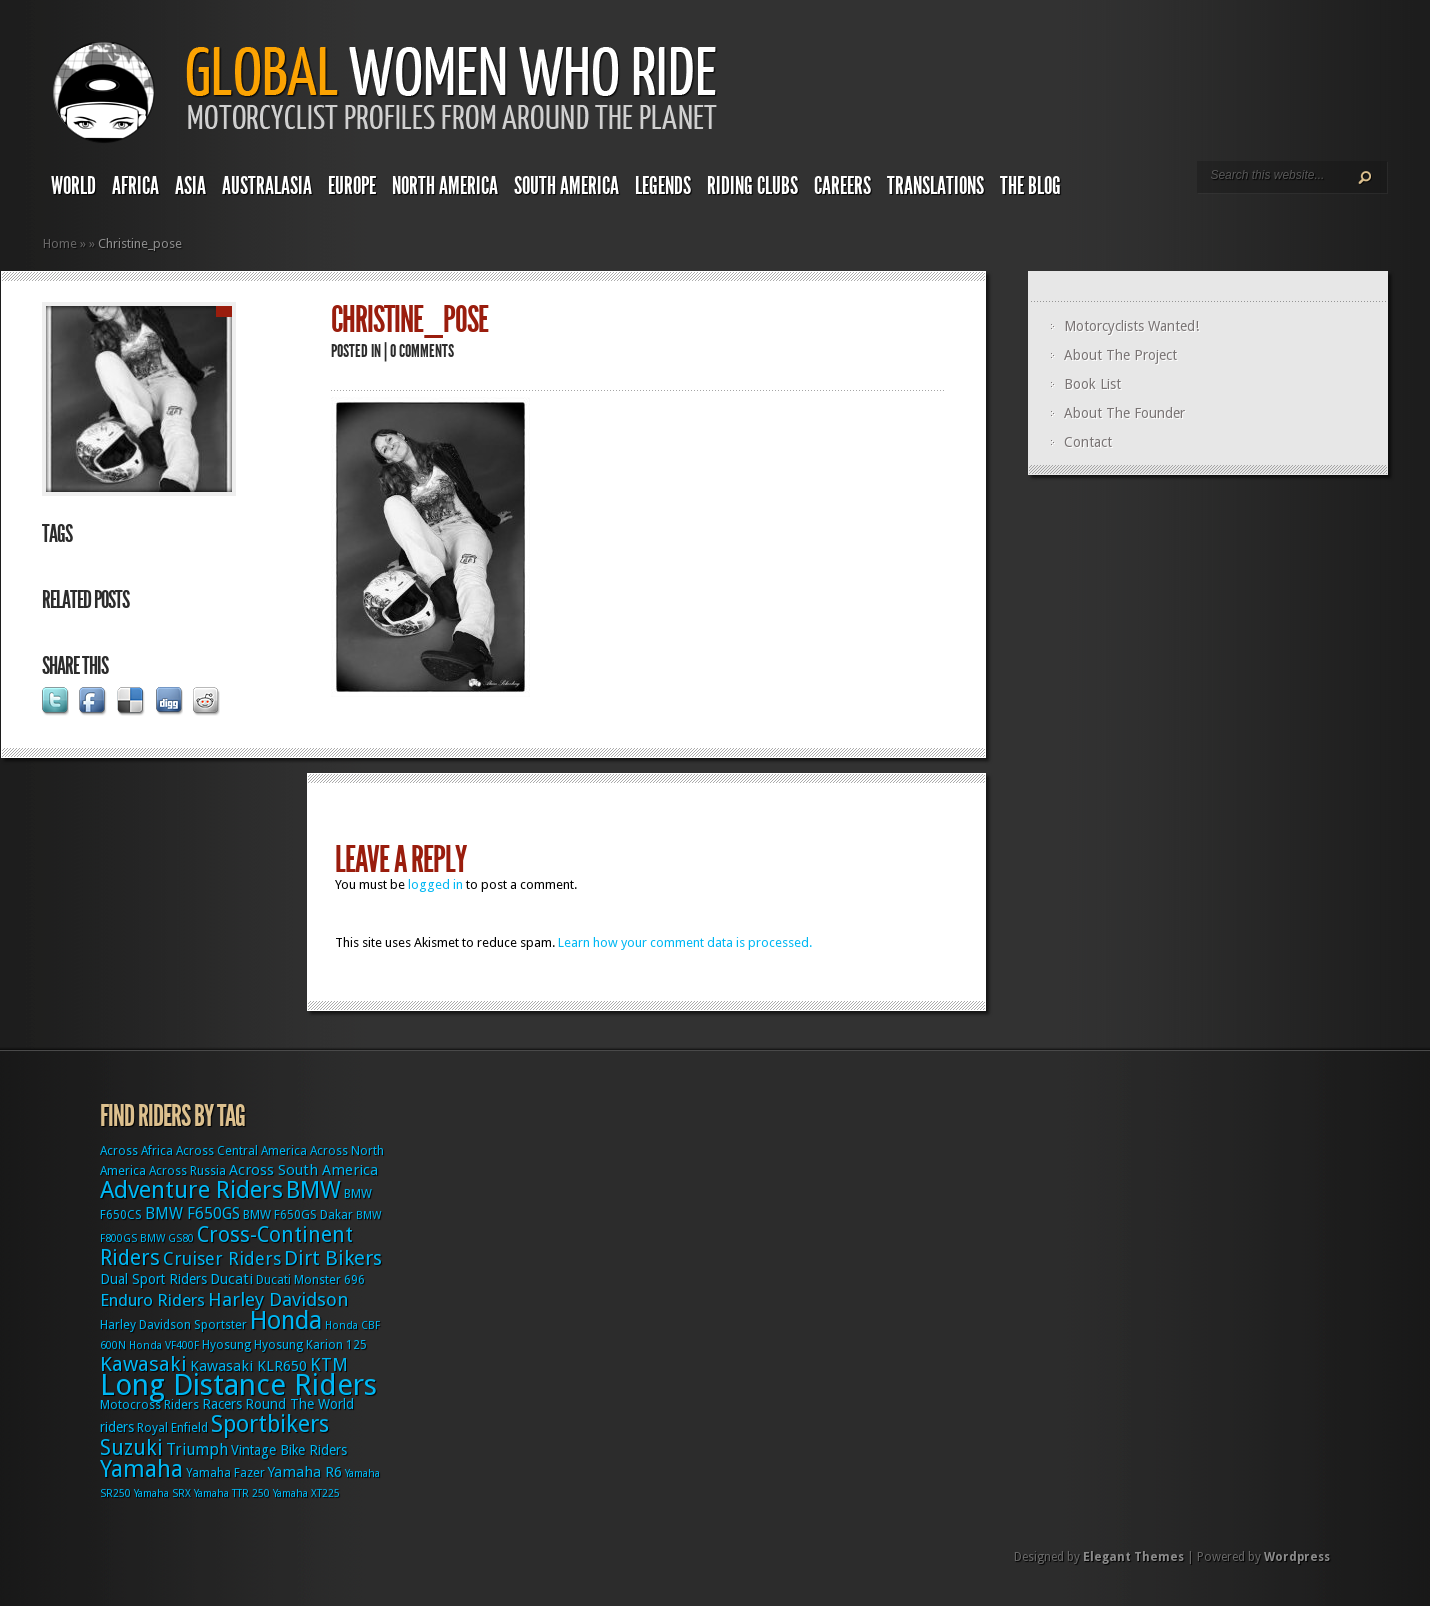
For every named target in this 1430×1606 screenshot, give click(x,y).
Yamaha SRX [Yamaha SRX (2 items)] (162, 1493)
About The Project (1120, 355)
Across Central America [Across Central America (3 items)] (241, 1151)
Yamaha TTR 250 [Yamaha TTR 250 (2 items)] (232, 1493)
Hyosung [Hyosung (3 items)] (226, 1345)
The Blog (1030, 186)
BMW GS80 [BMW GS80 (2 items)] (167, 1238)
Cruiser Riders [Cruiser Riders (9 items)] (222, 1258)
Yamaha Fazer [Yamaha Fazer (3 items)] (225, 1473)
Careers (842, 186)
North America (445, 186)
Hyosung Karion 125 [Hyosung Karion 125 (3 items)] (310, 1345)
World (73, 186)
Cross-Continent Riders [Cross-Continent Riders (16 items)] (226, 1246)
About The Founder (1124, 413)
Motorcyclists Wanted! (1131, 326)
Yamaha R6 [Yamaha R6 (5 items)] (305, 1472)
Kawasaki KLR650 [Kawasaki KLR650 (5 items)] (248, 1366)
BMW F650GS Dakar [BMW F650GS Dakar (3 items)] (298, 1215)
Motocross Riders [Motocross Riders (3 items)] (149, 1405)
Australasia (267, 186)
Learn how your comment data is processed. (685, 942)
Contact (1088, 442)
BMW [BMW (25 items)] (313, 1190)
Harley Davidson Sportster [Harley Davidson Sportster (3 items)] (173, 1325)
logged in (435, 884)
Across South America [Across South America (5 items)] (303, 1170)
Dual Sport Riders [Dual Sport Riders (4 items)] (153, 1279)
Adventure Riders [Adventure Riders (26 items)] (191, 1190)
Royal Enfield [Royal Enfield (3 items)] (172, 1428)
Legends (663, 186)
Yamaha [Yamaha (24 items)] (141, 1469)
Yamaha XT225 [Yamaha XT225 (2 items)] (306, 1493)
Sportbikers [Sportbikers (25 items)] (270, 1424)
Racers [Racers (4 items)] (222, 1404)
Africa (135, 186)
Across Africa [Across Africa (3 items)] (136, 1151)
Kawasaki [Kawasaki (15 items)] (143, 1364)
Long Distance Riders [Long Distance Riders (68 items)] (238, 1385)
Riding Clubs (752, 186)
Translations (935, 186)
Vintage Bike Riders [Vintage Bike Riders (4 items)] (289, 1450)
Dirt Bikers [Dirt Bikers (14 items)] (333, 1258)
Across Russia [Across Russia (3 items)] (187, 1171)
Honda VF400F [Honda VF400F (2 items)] (164, 1345)
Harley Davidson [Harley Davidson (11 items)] (278, 1299)
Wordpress (1297, 1557)
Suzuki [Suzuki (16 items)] (131, 1447)
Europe (352, 186)
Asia (190, 186)
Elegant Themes (1133, 1557)
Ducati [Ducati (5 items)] (231, 1279)
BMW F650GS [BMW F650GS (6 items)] (192, 1213)
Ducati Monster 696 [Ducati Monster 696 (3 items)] (310, 1280)
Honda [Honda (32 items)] (286, 1320)
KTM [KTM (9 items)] (329, 1364)
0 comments (422, 351)
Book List (1092, 384)
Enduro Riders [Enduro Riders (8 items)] (152, 1300)
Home (60, 243)
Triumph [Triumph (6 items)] (197, 1449)
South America (566, 186)
